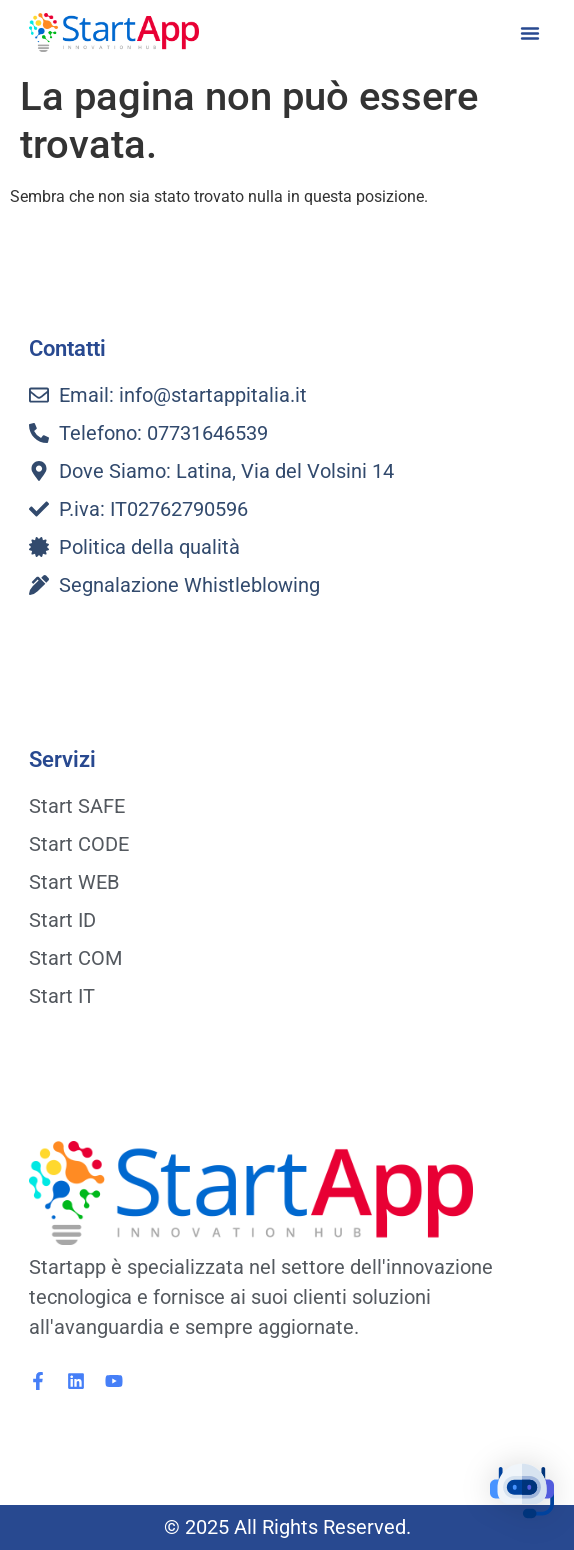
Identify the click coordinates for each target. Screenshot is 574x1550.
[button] (530, 33)
